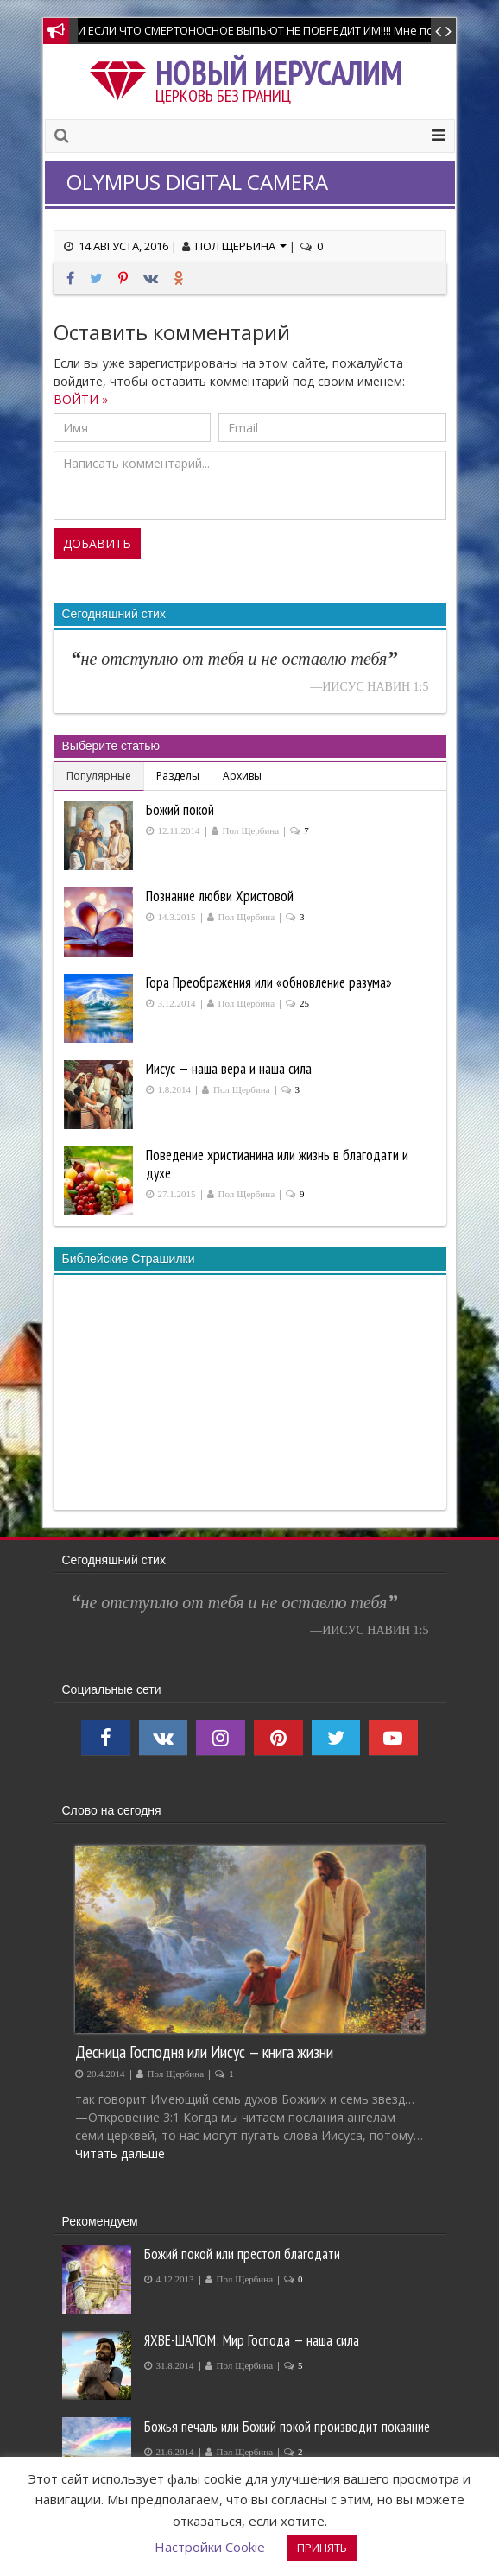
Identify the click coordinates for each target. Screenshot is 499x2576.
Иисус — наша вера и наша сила (229, 1068)
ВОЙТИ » (81, 399)
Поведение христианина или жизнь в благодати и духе (277, 1164)
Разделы (177, 775)
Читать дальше (120, 2153)
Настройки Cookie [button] (210, 2546)
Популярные (98, 775)
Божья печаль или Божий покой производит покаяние (287, 2426)
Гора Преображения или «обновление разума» (269, 982)
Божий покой (180, 809)
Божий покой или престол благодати (242, 2254)
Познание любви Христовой (220, 896)
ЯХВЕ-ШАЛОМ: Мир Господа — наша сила (251, 2340)
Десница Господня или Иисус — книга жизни (204, 2051)
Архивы (242, 775)
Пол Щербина (241, 246)
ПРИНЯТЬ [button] (322, 2547)
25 (304, 1003)
